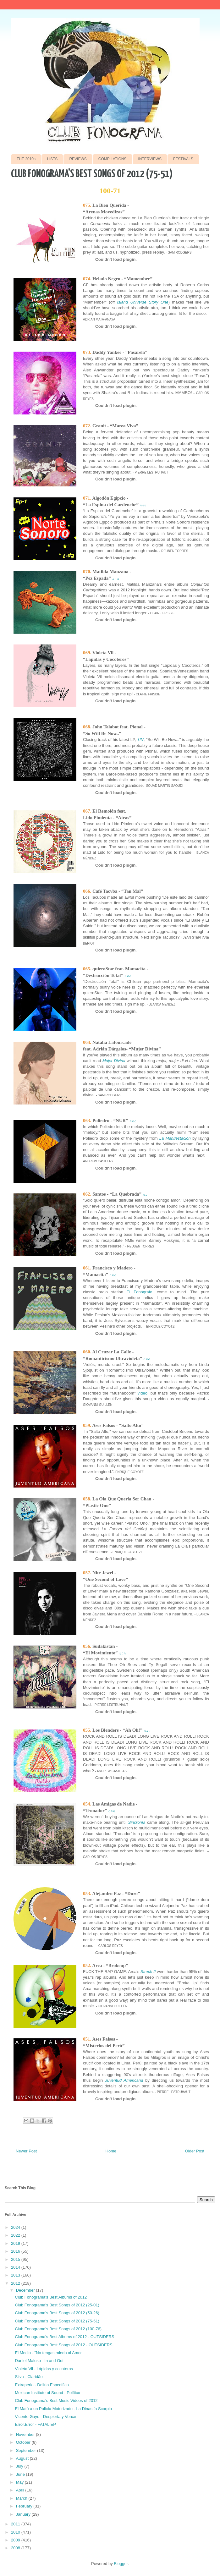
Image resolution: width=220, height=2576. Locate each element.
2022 (16, 2235)
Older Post (194, 2151)
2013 (16, 2275)
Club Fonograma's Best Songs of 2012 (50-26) (57, 2312)
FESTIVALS (183, 159)
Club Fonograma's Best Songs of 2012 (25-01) (57, 2305)
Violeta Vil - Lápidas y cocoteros (44, 2368)
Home (111, 2151)
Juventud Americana (124, 2080)
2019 (16, 2243)
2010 (16, 2532)
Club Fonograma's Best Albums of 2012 (51, 2297)
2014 (16, 2267)
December (26, 2290)
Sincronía (137, 1822)
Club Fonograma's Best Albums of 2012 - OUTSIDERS (64, 2336)
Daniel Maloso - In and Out (39, 2360)
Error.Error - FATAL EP (35, 2424)
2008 (16, 2548)
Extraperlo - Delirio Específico (42, 2384)
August (23, 2458)
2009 (16, 2540)
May (20, 2482)
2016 (16, 2251)
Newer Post (26, 2151)
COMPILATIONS (112, 159)
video (142, 1393)
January (24, 2514)
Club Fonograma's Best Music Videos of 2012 (56, 2400)
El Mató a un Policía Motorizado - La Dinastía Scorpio (63, 2408)
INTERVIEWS (150, 159)
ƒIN (140, 739)
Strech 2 (148, 1971)
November (26, 2434)
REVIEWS (77, 159)
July (20, 2466)
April (20, 2490)
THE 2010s (26, 159)
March (22, 2498)
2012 (16, 2283)
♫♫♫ (143, 505)
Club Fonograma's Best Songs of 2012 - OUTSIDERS (63, 2345)
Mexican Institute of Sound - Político (47, 2392)
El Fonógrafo (139, 1292)
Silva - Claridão (28, 2376)
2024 (16, 2227)
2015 (16, 2259)
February (25, 2506)
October (24, 2442)
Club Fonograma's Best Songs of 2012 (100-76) (58, 2329)
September (26, 2450)
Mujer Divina (113, 1060)
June (21, 2474)
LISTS (52, 159)
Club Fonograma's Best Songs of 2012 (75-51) (57, 2321)
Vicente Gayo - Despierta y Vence (45, 2416)
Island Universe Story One (142, 302)
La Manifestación (175, 1138)
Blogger (121, 2563)
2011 (16, 2524)
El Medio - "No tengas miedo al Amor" (49, 2352)
